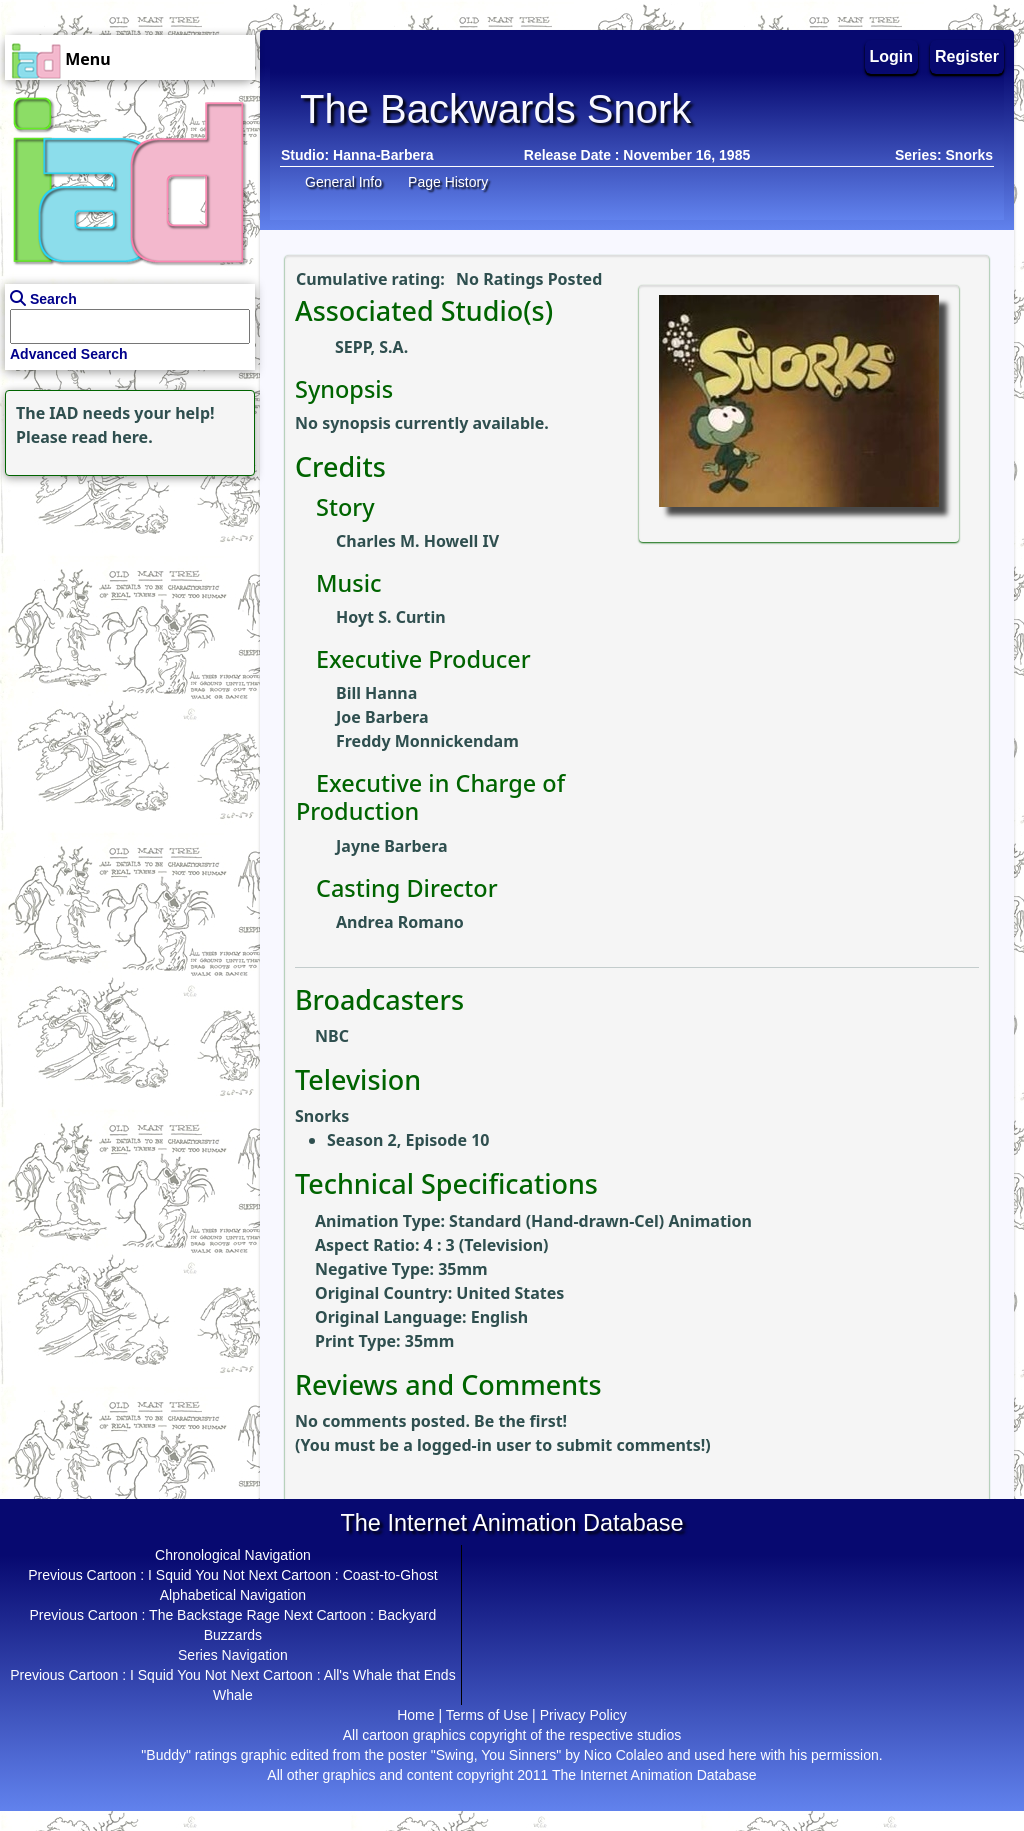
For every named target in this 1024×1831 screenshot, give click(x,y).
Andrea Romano (400, 922)
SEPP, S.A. (371, 347)
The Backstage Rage (214, 1615)
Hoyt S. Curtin (391, 617)
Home (415, 1715)
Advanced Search (69, 354)
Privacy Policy (583, 1715)
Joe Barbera (382, 717)
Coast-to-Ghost (390, 1575)
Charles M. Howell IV (417, 541)
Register (967, 56)
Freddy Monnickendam (427, 741)
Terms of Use (487, 1715)
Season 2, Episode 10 (408, 1140)
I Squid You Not (196, 1575)
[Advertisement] (125, 606)
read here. (112, 437)
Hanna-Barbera (383, 155)
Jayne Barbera (392, 846)
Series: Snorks (944, 155)
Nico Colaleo (623, 1755)
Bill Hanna (376, 693)
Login (892, 56)
